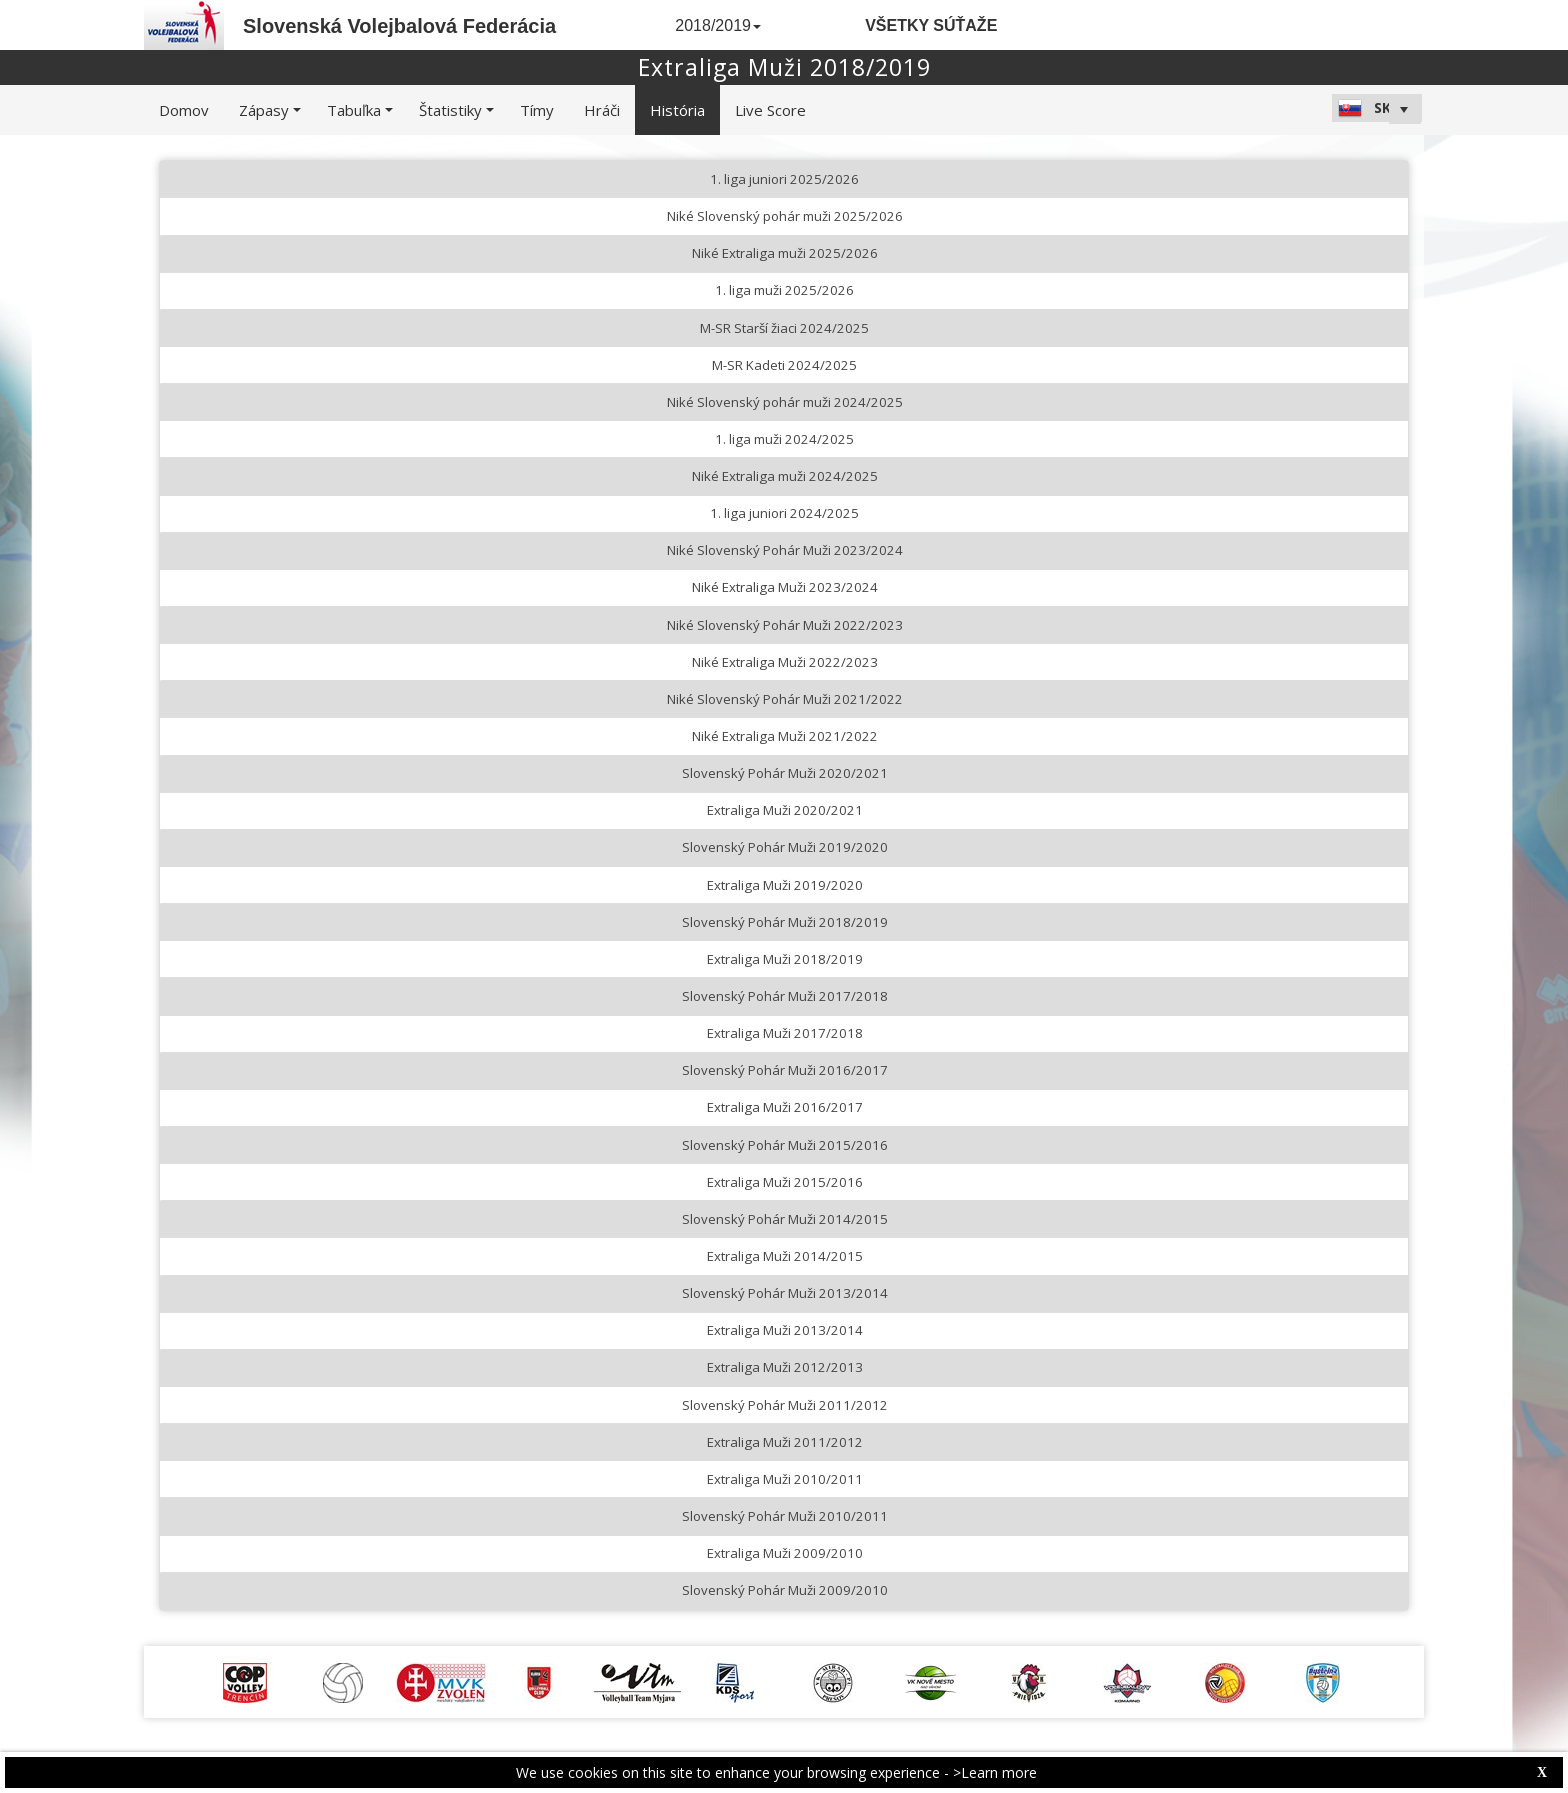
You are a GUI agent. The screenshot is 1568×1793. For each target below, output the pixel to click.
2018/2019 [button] (718, 25)
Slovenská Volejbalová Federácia (399, 26)
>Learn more (995, 1772)
